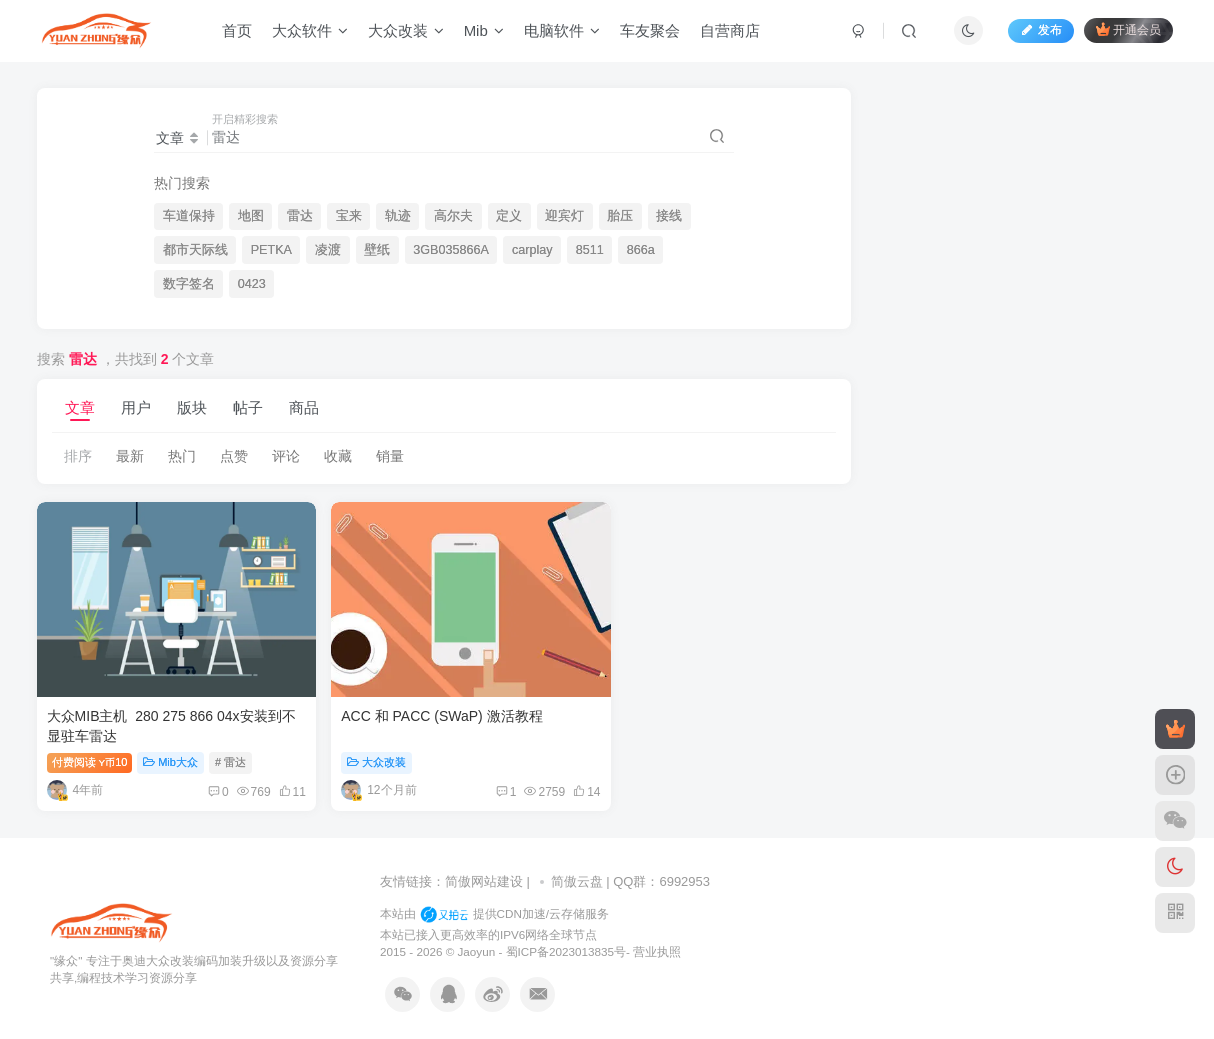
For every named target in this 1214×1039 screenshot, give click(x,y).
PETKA (271, 250)
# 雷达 (230, 749)
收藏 (338, 456)
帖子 (248, 407)
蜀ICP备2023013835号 (566, 939)
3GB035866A (451, 250)
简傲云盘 (577, 869)
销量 (390, 456)
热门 (182, 456)
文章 (80, 407)
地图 (251, 216)
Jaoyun (478, 939)
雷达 (300, 216)
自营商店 (735, 33)
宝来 (349, 216)
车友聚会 (655, 33)
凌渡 (328, 250)
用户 (136, 407)
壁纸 (377, 250)
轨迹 (398, 216)
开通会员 (1123, 32)
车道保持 (189, 216)
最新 (130, 456)
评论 (286, 456)
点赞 (234, 456)
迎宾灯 (564, 216)
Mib (489, 33)
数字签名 (189, 284)
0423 (252, 284)
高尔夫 (453, 216)
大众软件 (315, 33)
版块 (192, 407)
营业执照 (657, 939)
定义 (509, 216)
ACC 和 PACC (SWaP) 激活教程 (424, 704)
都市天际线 (195, 250)
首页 (242, 33)
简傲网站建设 (484, 869)
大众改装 (411, 33)
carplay (532, 250)
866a (641, 250)
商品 (304, 407)
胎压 (620, 216)
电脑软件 (567, 33)
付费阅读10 (90, 749)
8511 (590, 250)
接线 (669, 216)
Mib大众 (171, 749)
